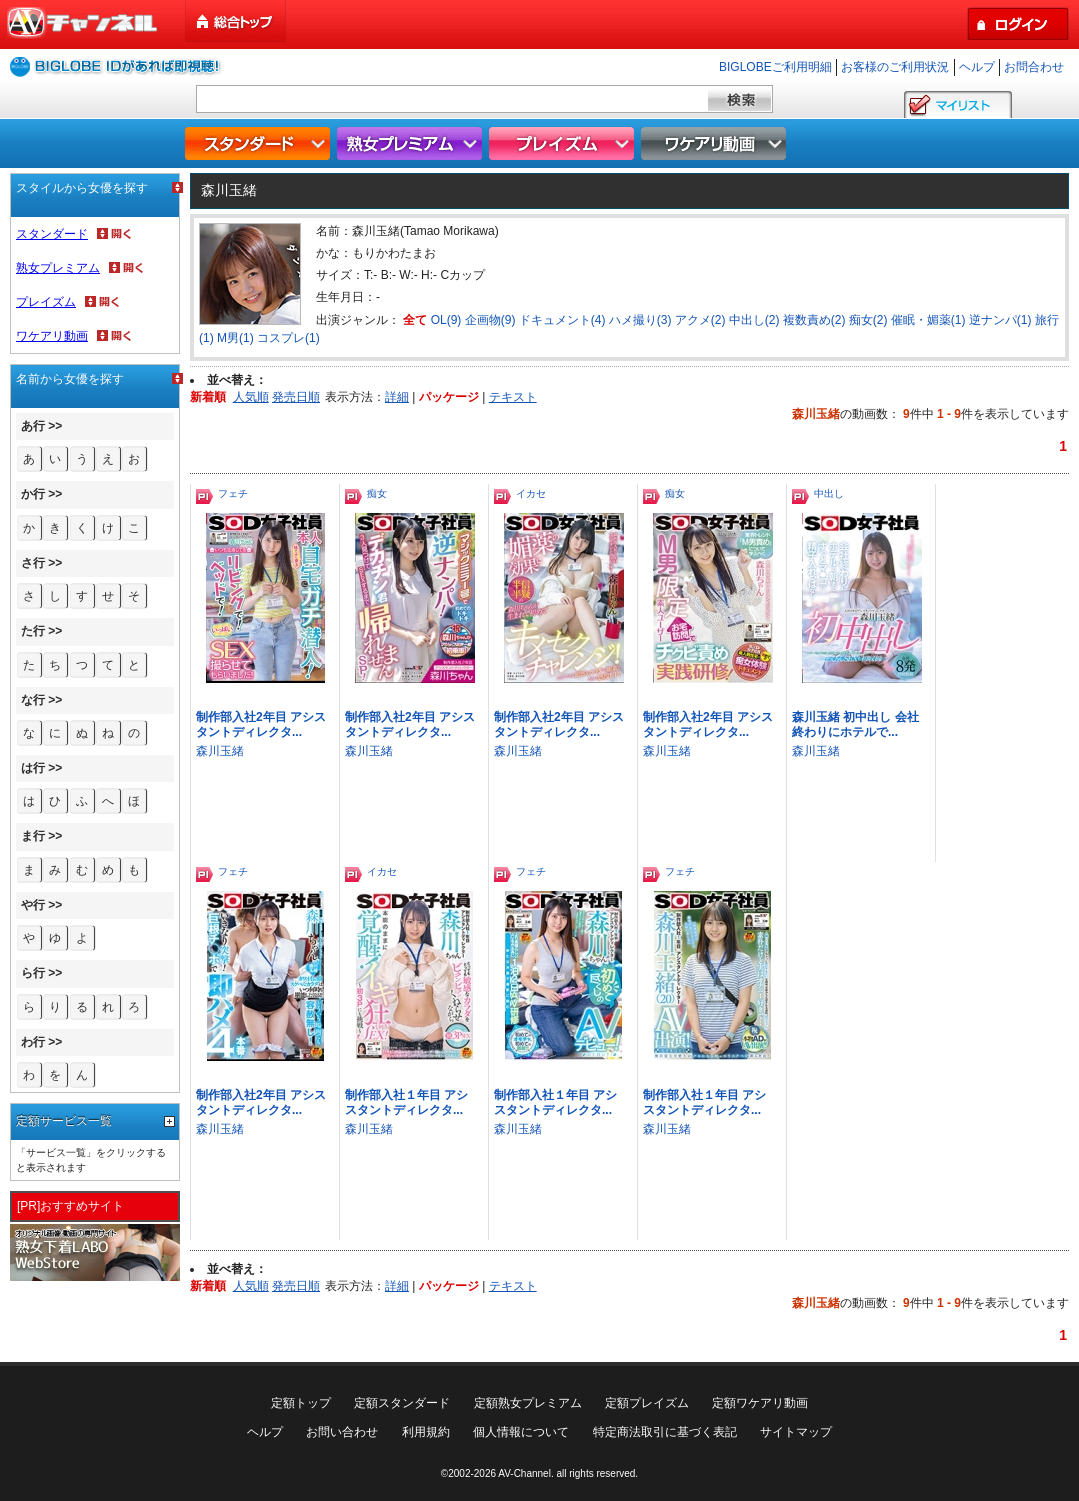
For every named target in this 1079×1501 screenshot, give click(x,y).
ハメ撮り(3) (640, 320)
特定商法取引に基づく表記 (665, 1432)
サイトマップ (796, 1432)
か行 (33, 494)
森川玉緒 (220, 751)
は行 (33, 768)
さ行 (33, 563)
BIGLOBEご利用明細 (775, 67)
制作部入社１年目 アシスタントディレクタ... (406, 1102)
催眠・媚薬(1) (928, 320)
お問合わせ (1034, 67)
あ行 (33, 426)
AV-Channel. (525, 1473)
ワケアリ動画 (716, 143)
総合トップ (237, 21)
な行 (33, 700)
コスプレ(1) (288, 338)
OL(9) (446, 320)
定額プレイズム (647, 1403)
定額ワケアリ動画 (760, 1403)
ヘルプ (977, 67)
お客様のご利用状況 (895, 67)
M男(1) (235, 338)
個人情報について (521, 1432)
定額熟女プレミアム (528, 1403)
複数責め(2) (814, 320)
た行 (33, 631)
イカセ (531, 493)
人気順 (251, 397)
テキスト (513, 397)
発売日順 (296, 397)
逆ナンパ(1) (1000, 320)
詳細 (397, 397)
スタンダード (260, 143)
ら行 (33, 973)
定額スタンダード (402, 1403)
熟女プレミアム (412, 143)
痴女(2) (868, 320)
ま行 (33, 836)
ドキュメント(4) (562, 320)
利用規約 (426, 1432)
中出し (829, 493)
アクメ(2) (700, 320)
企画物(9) (490, 320)
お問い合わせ (342, 1432)
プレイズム (564, 143)
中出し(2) (754, 320)
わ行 (33, 1042)
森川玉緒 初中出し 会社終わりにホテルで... (855, 724)
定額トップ (301, 1403)
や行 (33, 905)
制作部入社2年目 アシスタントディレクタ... (261, 724)
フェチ (233, 493)
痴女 (377, 493)
